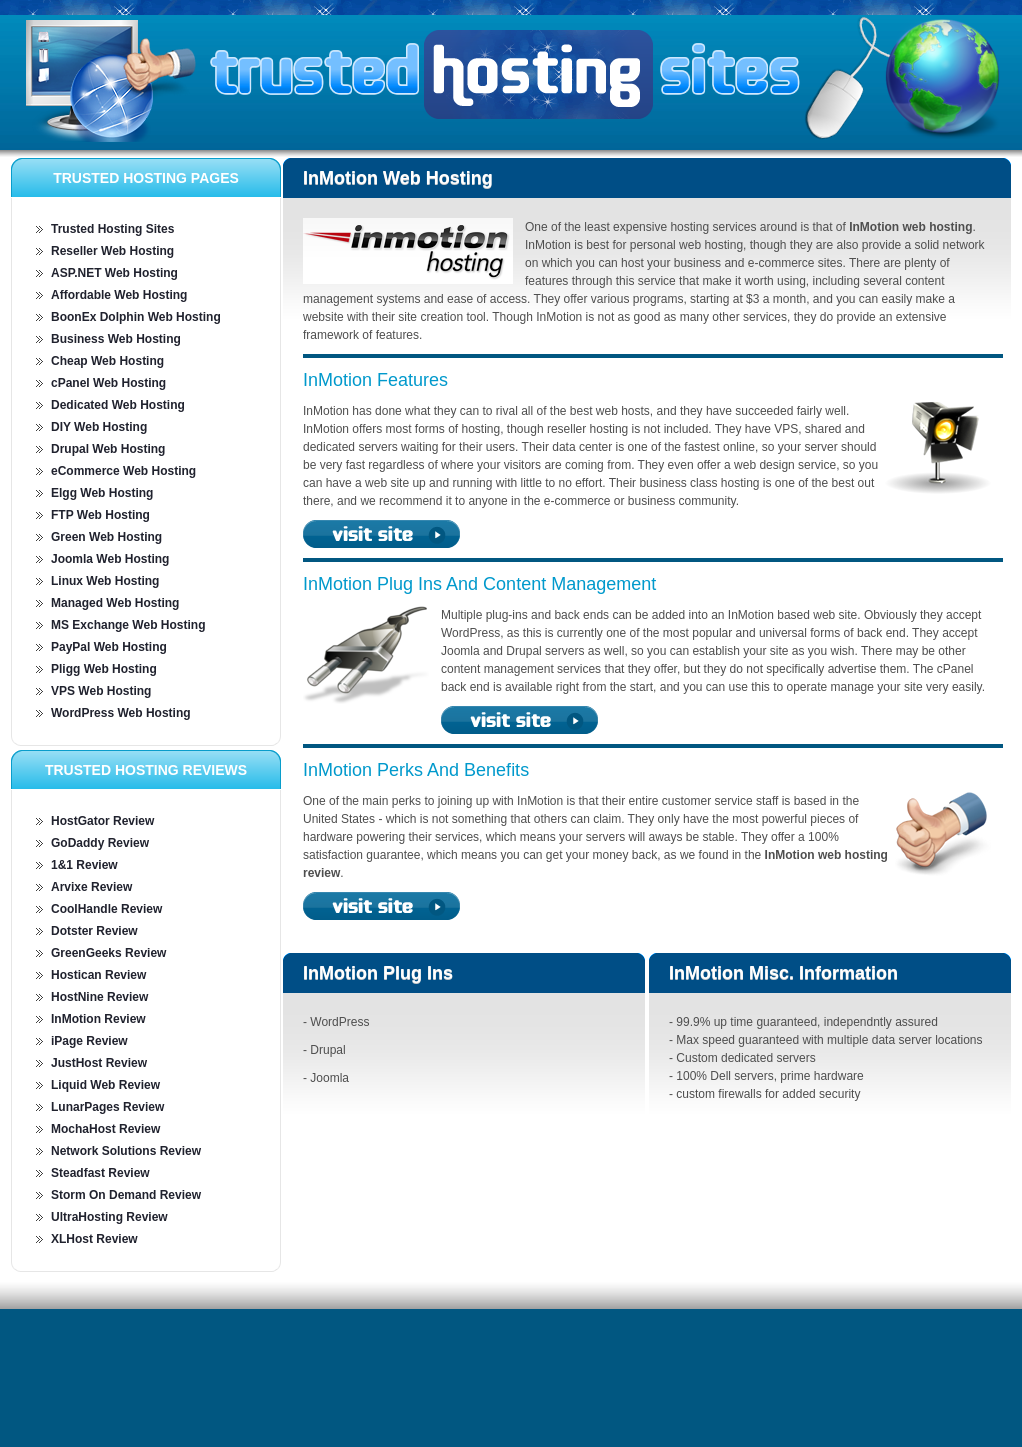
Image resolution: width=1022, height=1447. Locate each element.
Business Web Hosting (116, 339)
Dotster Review (94, 931)
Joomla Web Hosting (110, 559)
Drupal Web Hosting (108, 449)
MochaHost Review (105, 1129)
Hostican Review (98, 975)
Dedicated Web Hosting (118, 405)
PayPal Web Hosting (109, 647)
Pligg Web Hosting (104, 669)
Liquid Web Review (105, 1085)
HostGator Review (102, 821)
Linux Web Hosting (105, 581)
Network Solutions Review (126, 1151)
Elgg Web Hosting (102, 493)
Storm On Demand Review (126, 1195)
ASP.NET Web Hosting (114, 273)
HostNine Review (99, 997)
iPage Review (89, 1041)
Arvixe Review (91, 887)
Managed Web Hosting (115, 603)
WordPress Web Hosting (121, 713)
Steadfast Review (100, 1173)
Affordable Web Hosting (119, 295)
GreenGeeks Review (108, 953)
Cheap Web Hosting (107, 361)
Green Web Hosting (106, 537)
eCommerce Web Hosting (123, 471)
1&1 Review (84, 865)
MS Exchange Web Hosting (128, 625)
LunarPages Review (107, 1107)
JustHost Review (99, 1063)
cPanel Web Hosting (108, 383)
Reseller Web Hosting (112, 251)
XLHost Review (94, 1239)
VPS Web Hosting (101, 691)
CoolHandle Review (106, 909)
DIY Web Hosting (99, 427)
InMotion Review (98, 1019)
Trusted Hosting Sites (112, 229)
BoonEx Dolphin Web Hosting (136, 317)
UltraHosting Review (109, 1217)
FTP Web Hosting (100, 515)
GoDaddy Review (100, 843)
